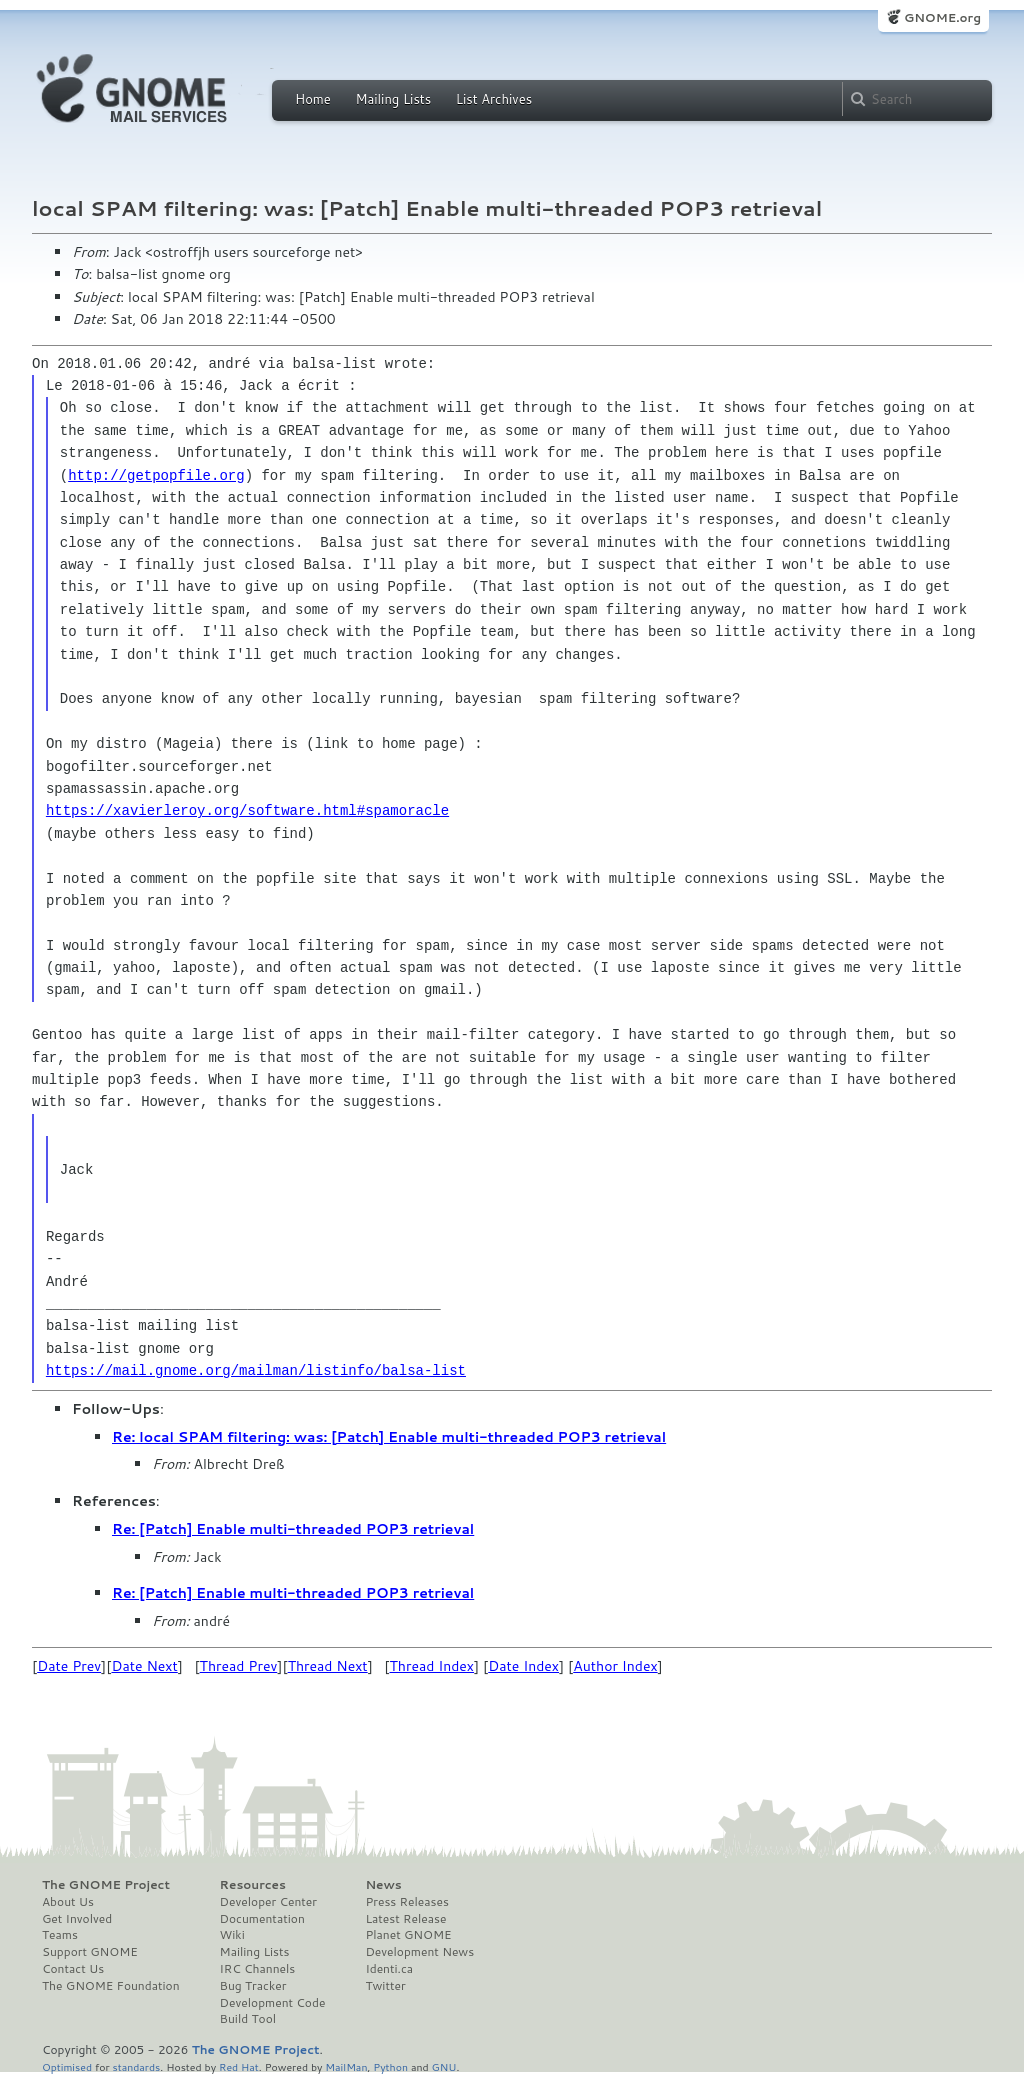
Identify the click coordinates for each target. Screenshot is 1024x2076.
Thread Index (432, 1666)
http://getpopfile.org (156, 475)
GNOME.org (942, 17)
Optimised (67, 2066)
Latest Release (405, 1919)
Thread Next (328, 1666)
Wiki (232, 1935)
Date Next (144, 1666)
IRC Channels (258, 1969)
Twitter (385, 1986)
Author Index (615, 1666)
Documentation (262, 1919)
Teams (60, 1935)
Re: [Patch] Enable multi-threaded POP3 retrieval (293, 1529)
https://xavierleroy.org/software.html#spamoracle (247, 810)
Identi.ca (389, 1969)
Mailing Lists (393, 99)
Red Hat (239, 2066)
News (383, 1885)
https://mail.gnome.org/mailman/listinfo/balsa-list (256, 1370)
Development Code (273, 2003)
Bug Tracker (253, 1986)
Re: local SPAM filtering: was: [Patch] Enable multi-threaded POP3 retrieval (389, 1437)
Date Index (523, 1666)
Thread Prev (239, 1666)
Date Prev (69, 1666)
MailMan (346, 2066)
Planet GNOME (408, 1935)
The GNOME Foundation (111, 1986)
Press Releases (406, 1902)
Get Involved (77, 1919)
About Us (68, 1902)
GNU (444, 2066)
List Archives (494, 99)
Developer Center (268, 1902)
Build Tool (248, 2019)
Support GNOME (90, 1952)
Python (390, 2066)
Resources (253, 1885)
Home (313, 99)
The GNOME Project (106, 1885)
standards (136, 2066)
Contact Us (73, 1969)
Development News (419, 1952)
